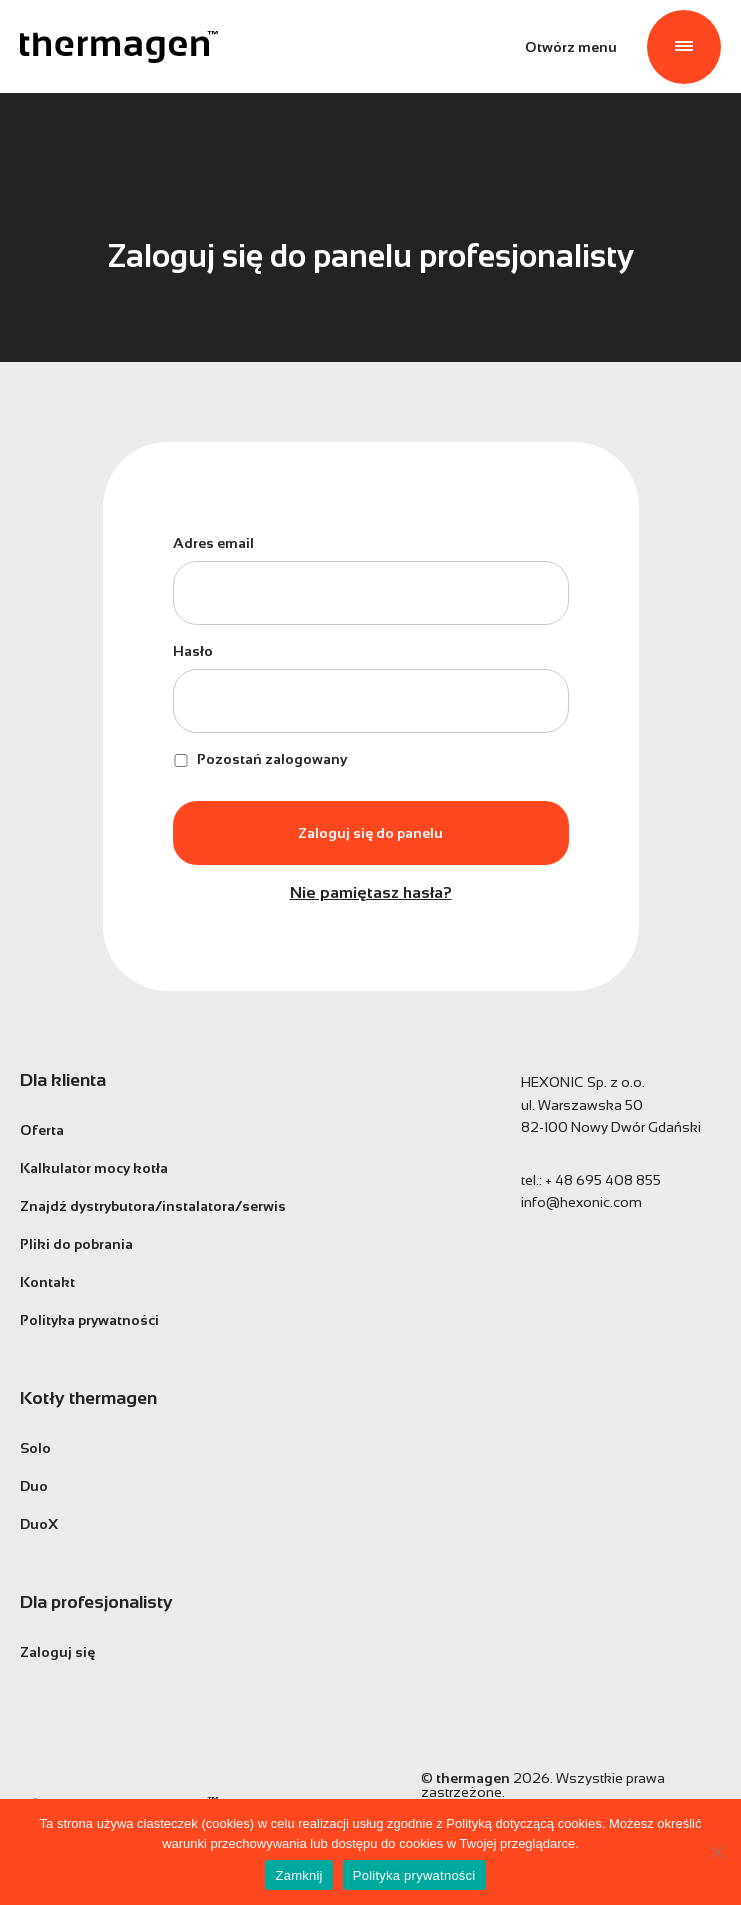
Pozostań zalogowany (260, 759)
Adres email (213, 543)
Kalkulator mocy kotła (94, 1168)
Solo (35, 1448)
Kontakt (47, 1282)
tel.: (591, 1180)
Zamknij (298, 1875)
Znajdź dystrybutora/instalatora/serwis (153, 1206)
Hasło (193, 651)
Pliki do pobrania (76, 1244)
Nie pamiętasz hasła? (371, 893)
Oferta (42, 1130)
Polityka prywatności (89, 1320)
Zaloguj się (57, 1652)
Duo (34, 1486)
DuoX (39, 1524)
